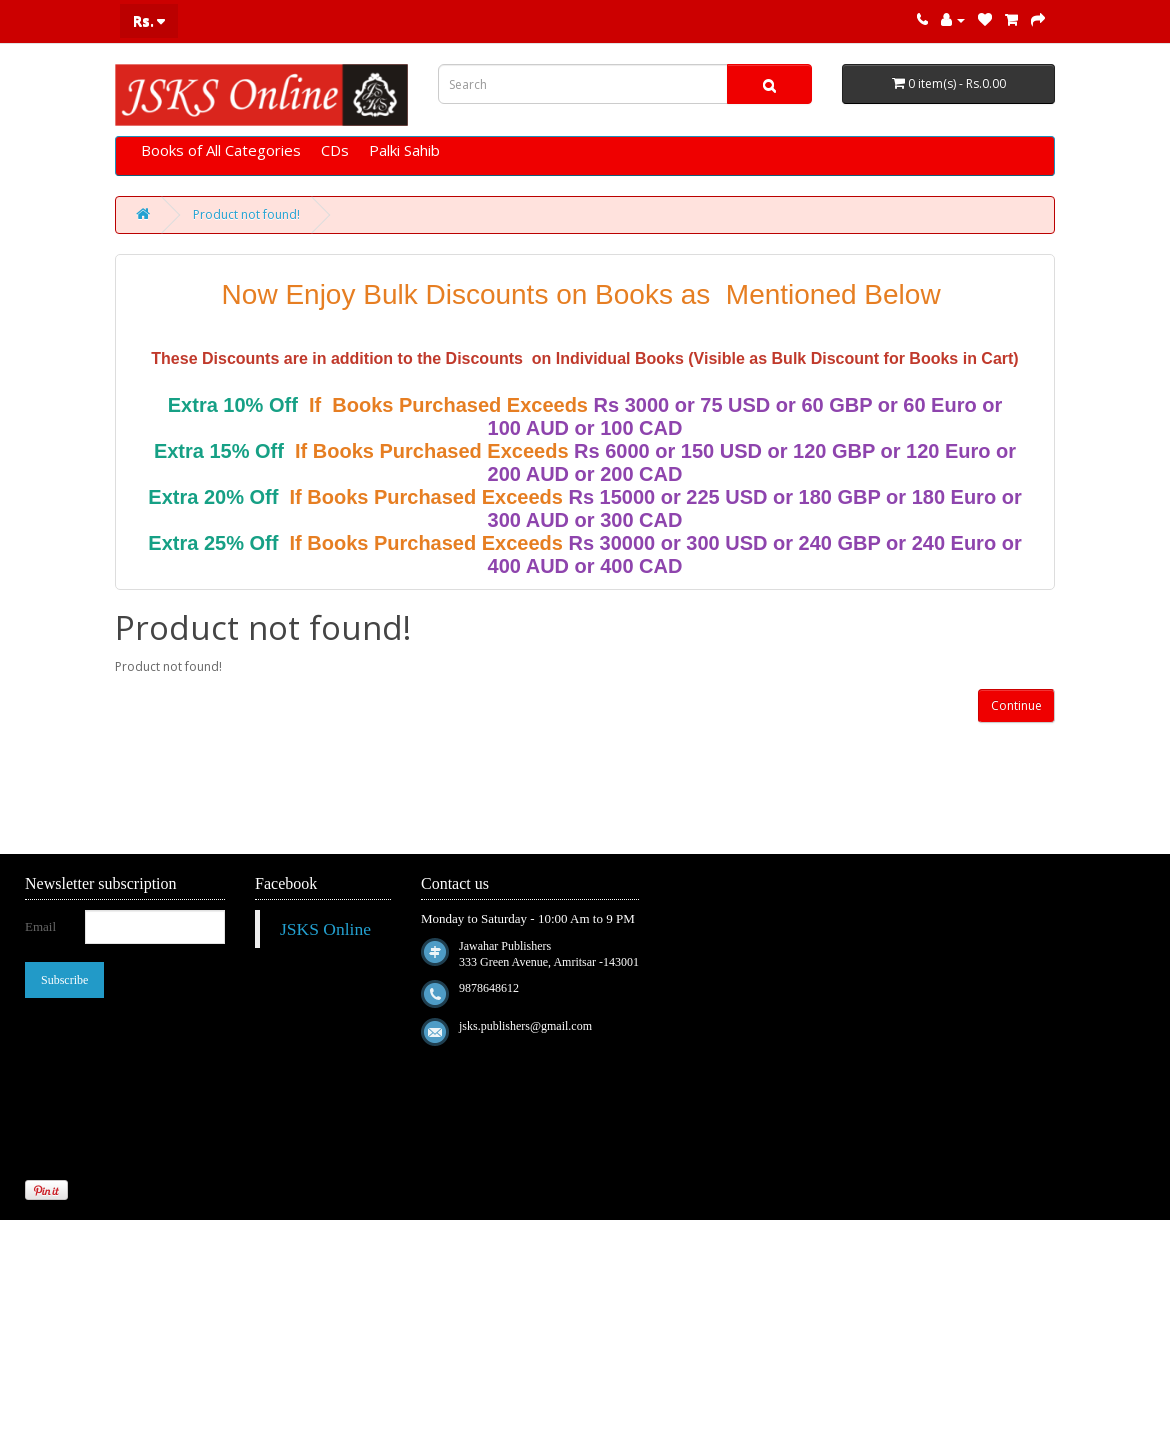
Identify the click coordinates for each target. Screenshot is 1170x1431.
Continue (1016, 705)
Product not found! (246, 214)
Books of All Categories (221, 150)
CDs (335, 150)
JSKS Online (325, 929)
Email (40, 926)
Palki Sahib (404, 150)
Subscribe (64, 980)
